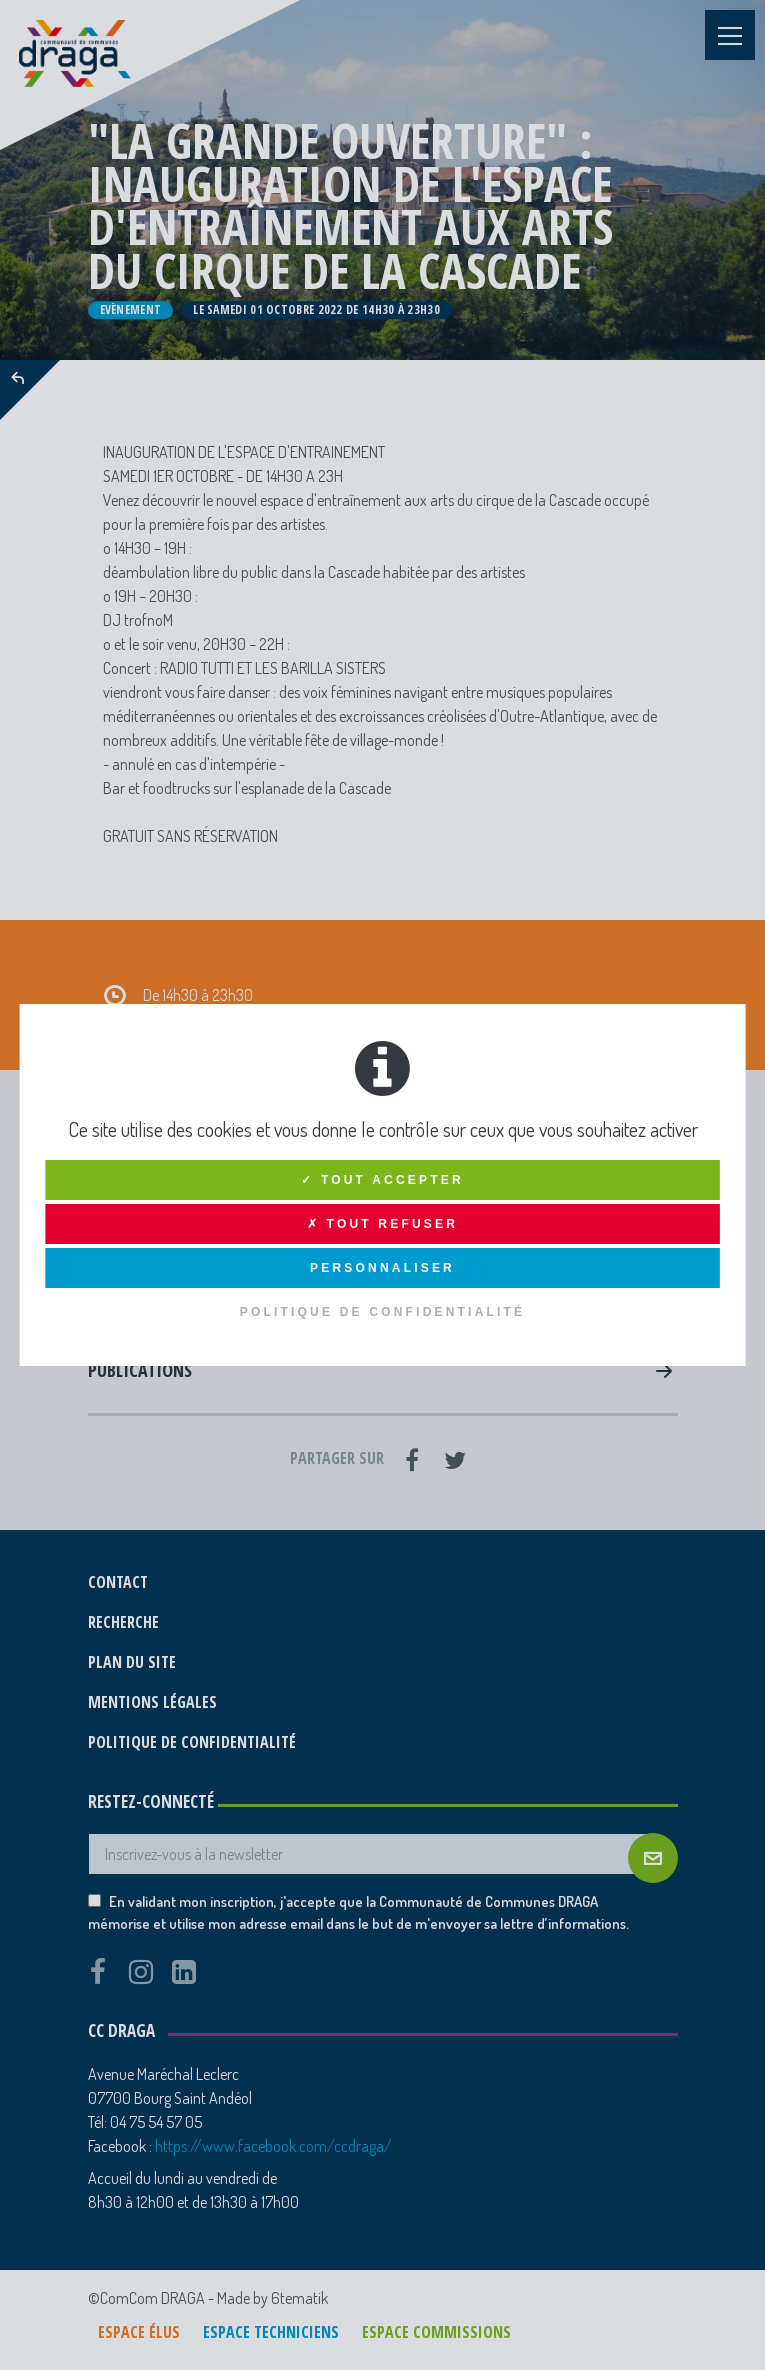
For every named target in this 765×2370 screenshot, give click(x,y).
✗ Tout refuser (382, 1224)
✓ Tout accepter (382, 1180)
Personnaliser (382, 1268)
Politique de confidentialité (383, 1312)
